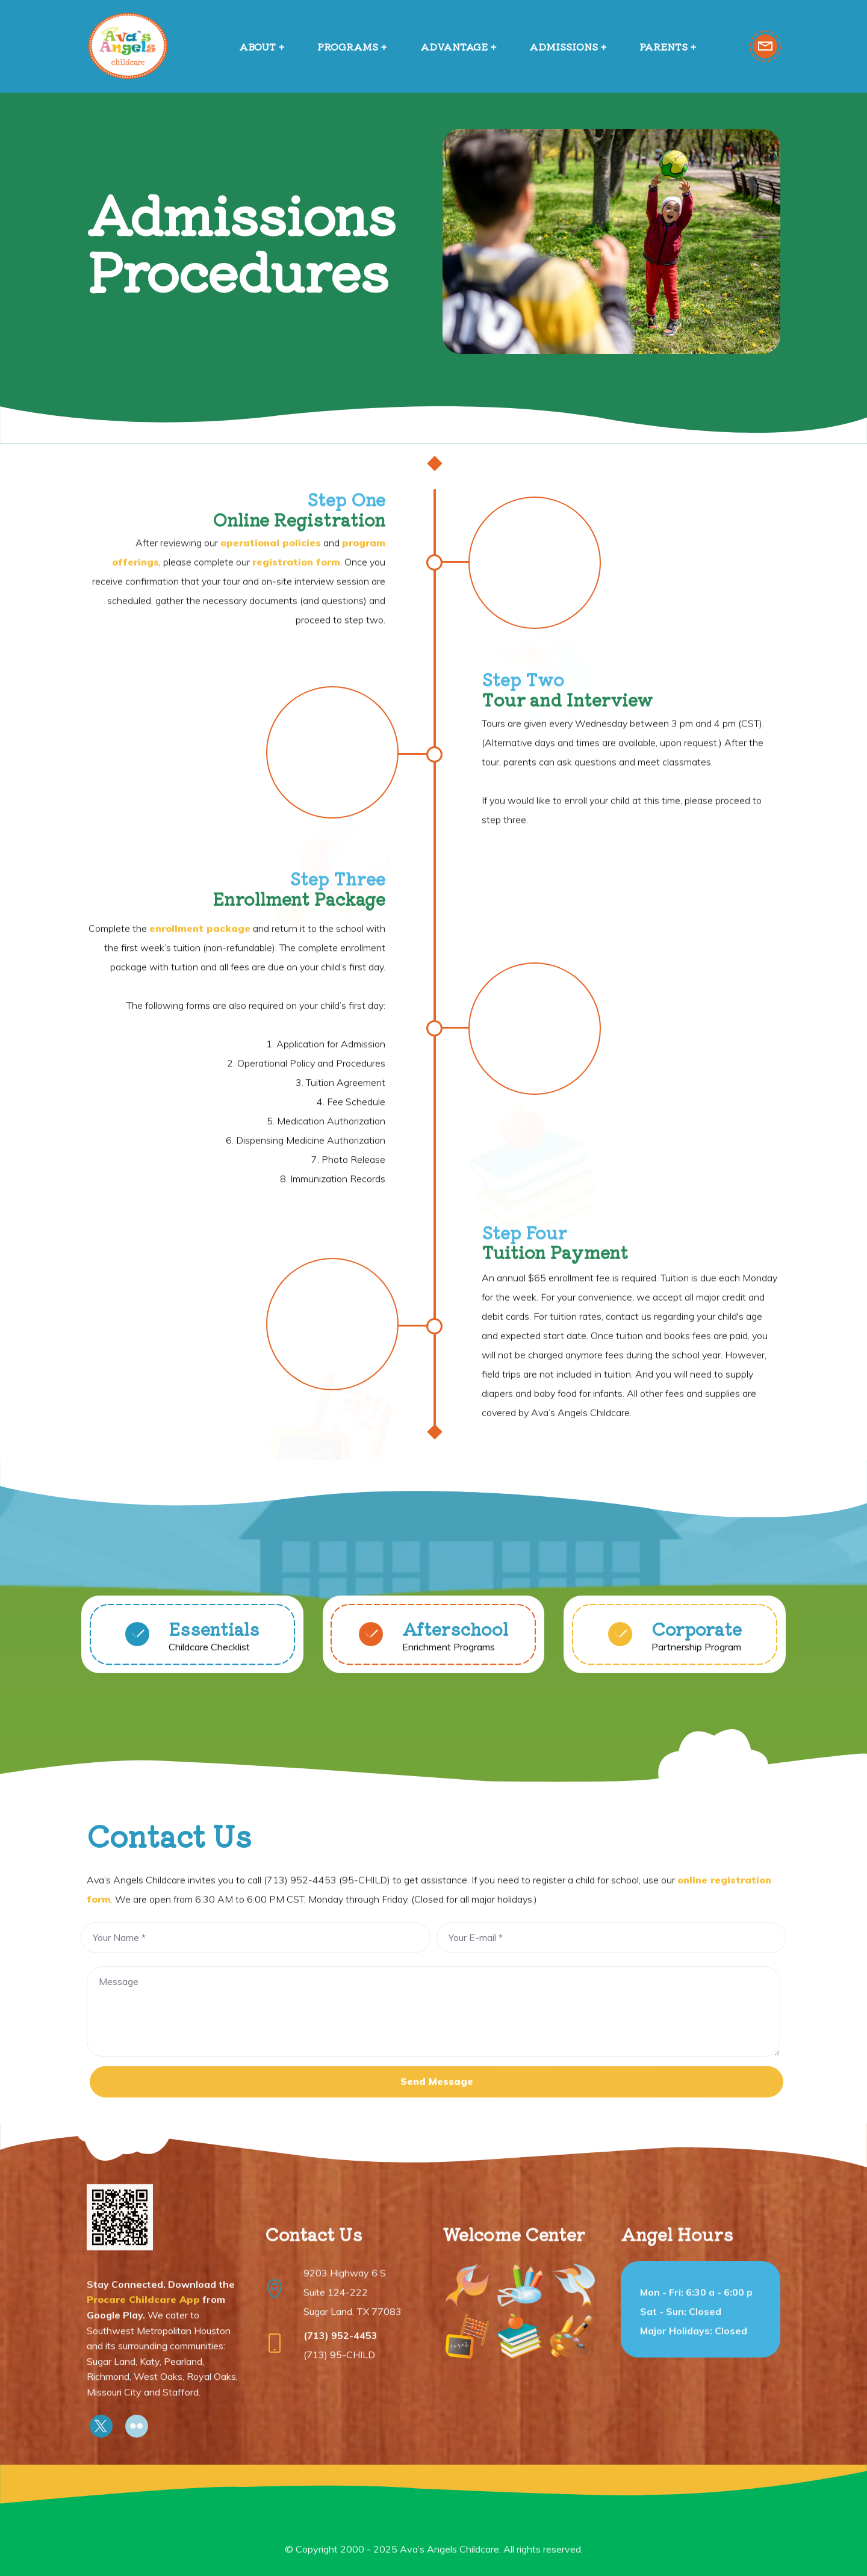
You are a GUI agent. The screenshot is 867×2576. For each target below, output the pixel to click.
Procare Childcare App (143, 2400)
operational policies (270, 621)
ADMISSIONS (563, 46)
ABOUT (257, 46)
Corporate (696, 1642)
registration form (296, 640)
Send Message (436, 2107)
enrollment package (199, 1147)
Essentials (214, 1642)
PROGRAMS (347, 46)
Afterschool (455, 1642)
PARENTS (663, 46)
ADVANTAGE (454, 46)
